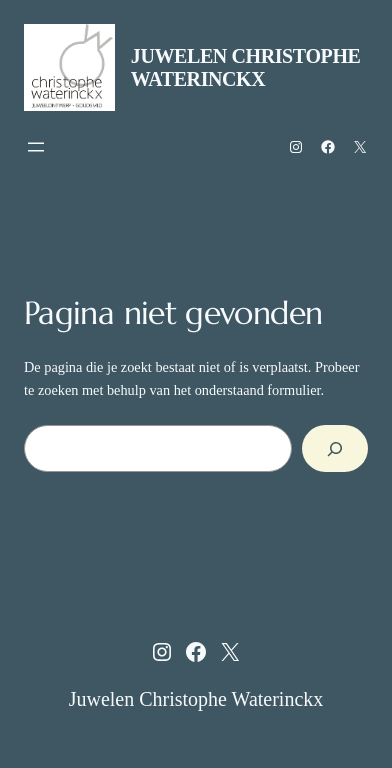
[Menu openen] (36, 147)
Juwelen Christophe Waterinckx (246, 67)
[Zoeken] (335, 448)
